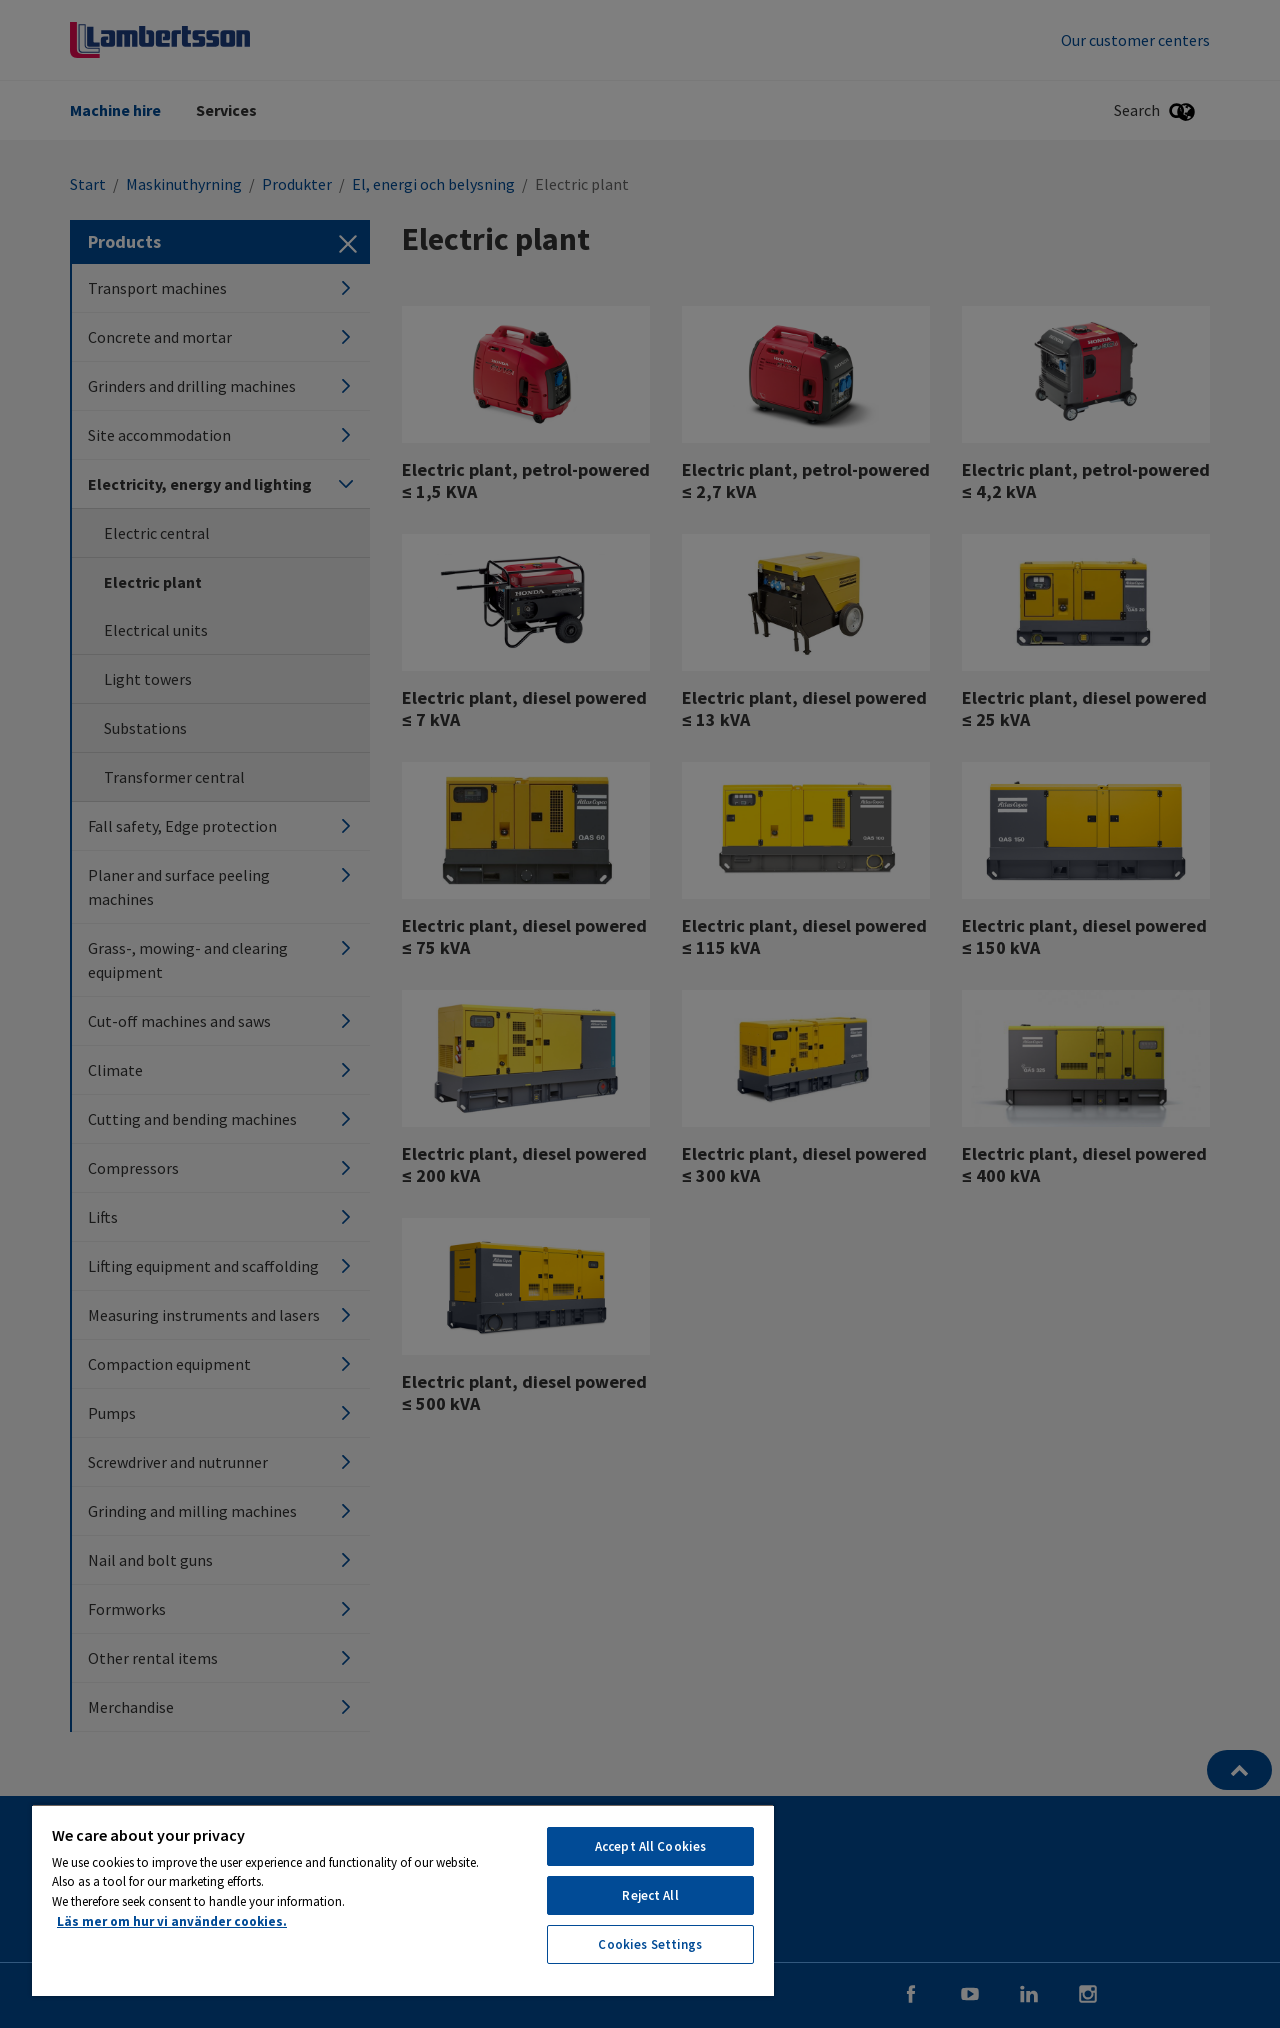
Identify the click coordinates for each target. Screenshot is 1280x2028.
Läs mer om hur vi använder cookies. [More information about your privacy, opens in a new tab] (172, 1921)
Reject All (650, 1895)
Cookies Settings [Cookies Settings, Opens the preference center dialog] (650, 1944)
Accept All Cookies (650, 1846)
